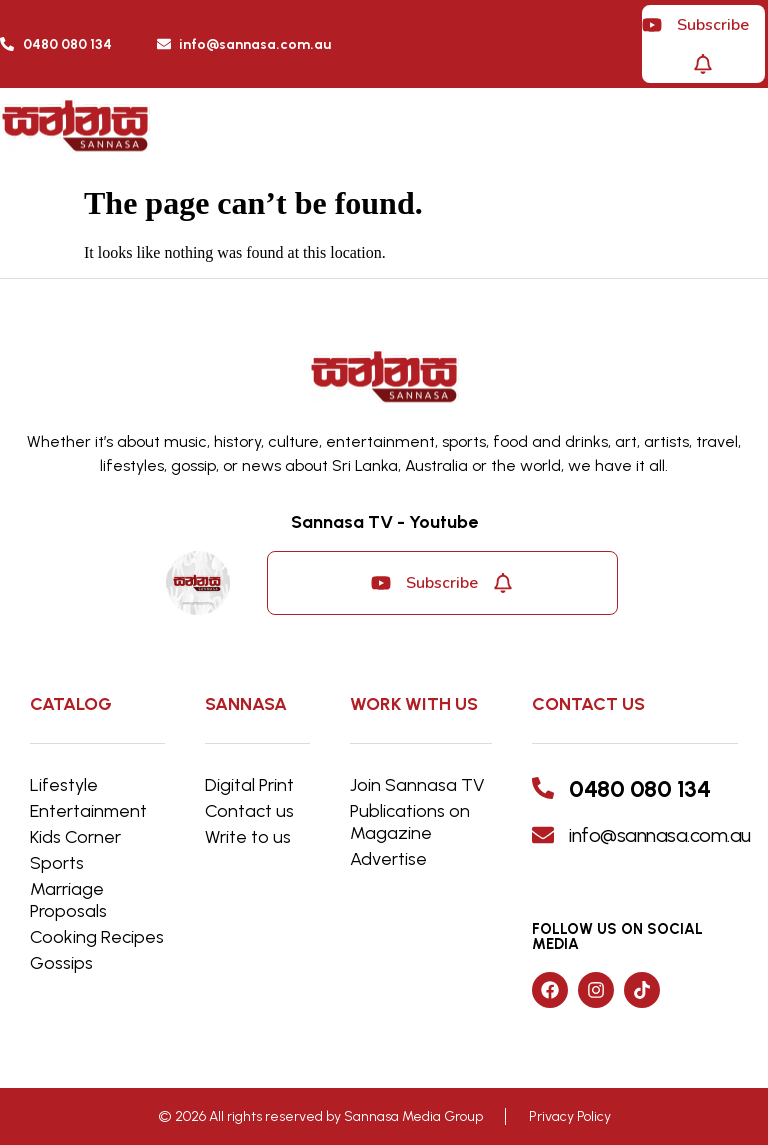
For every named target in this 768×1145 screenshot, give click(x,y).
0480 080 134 (639, 788)
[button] (556, 131)
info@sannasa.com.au (660, 835)
